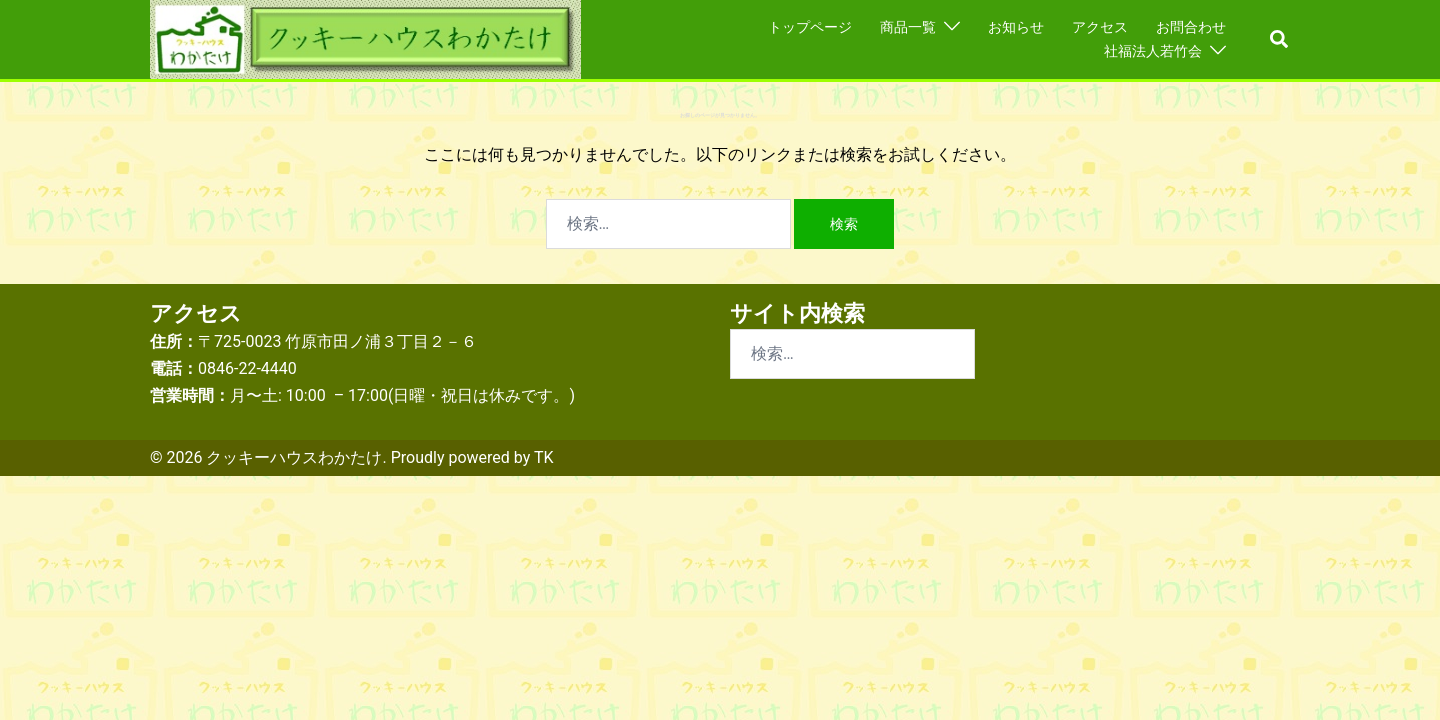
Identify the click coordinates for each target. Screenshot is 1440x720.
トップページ (810, 27)
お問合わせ (1191, 27)
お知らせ (1016, 27)
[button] (1280, 40)
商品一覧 (908, 27)
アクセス (1100, 27)
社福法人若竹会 (1153, 51)
